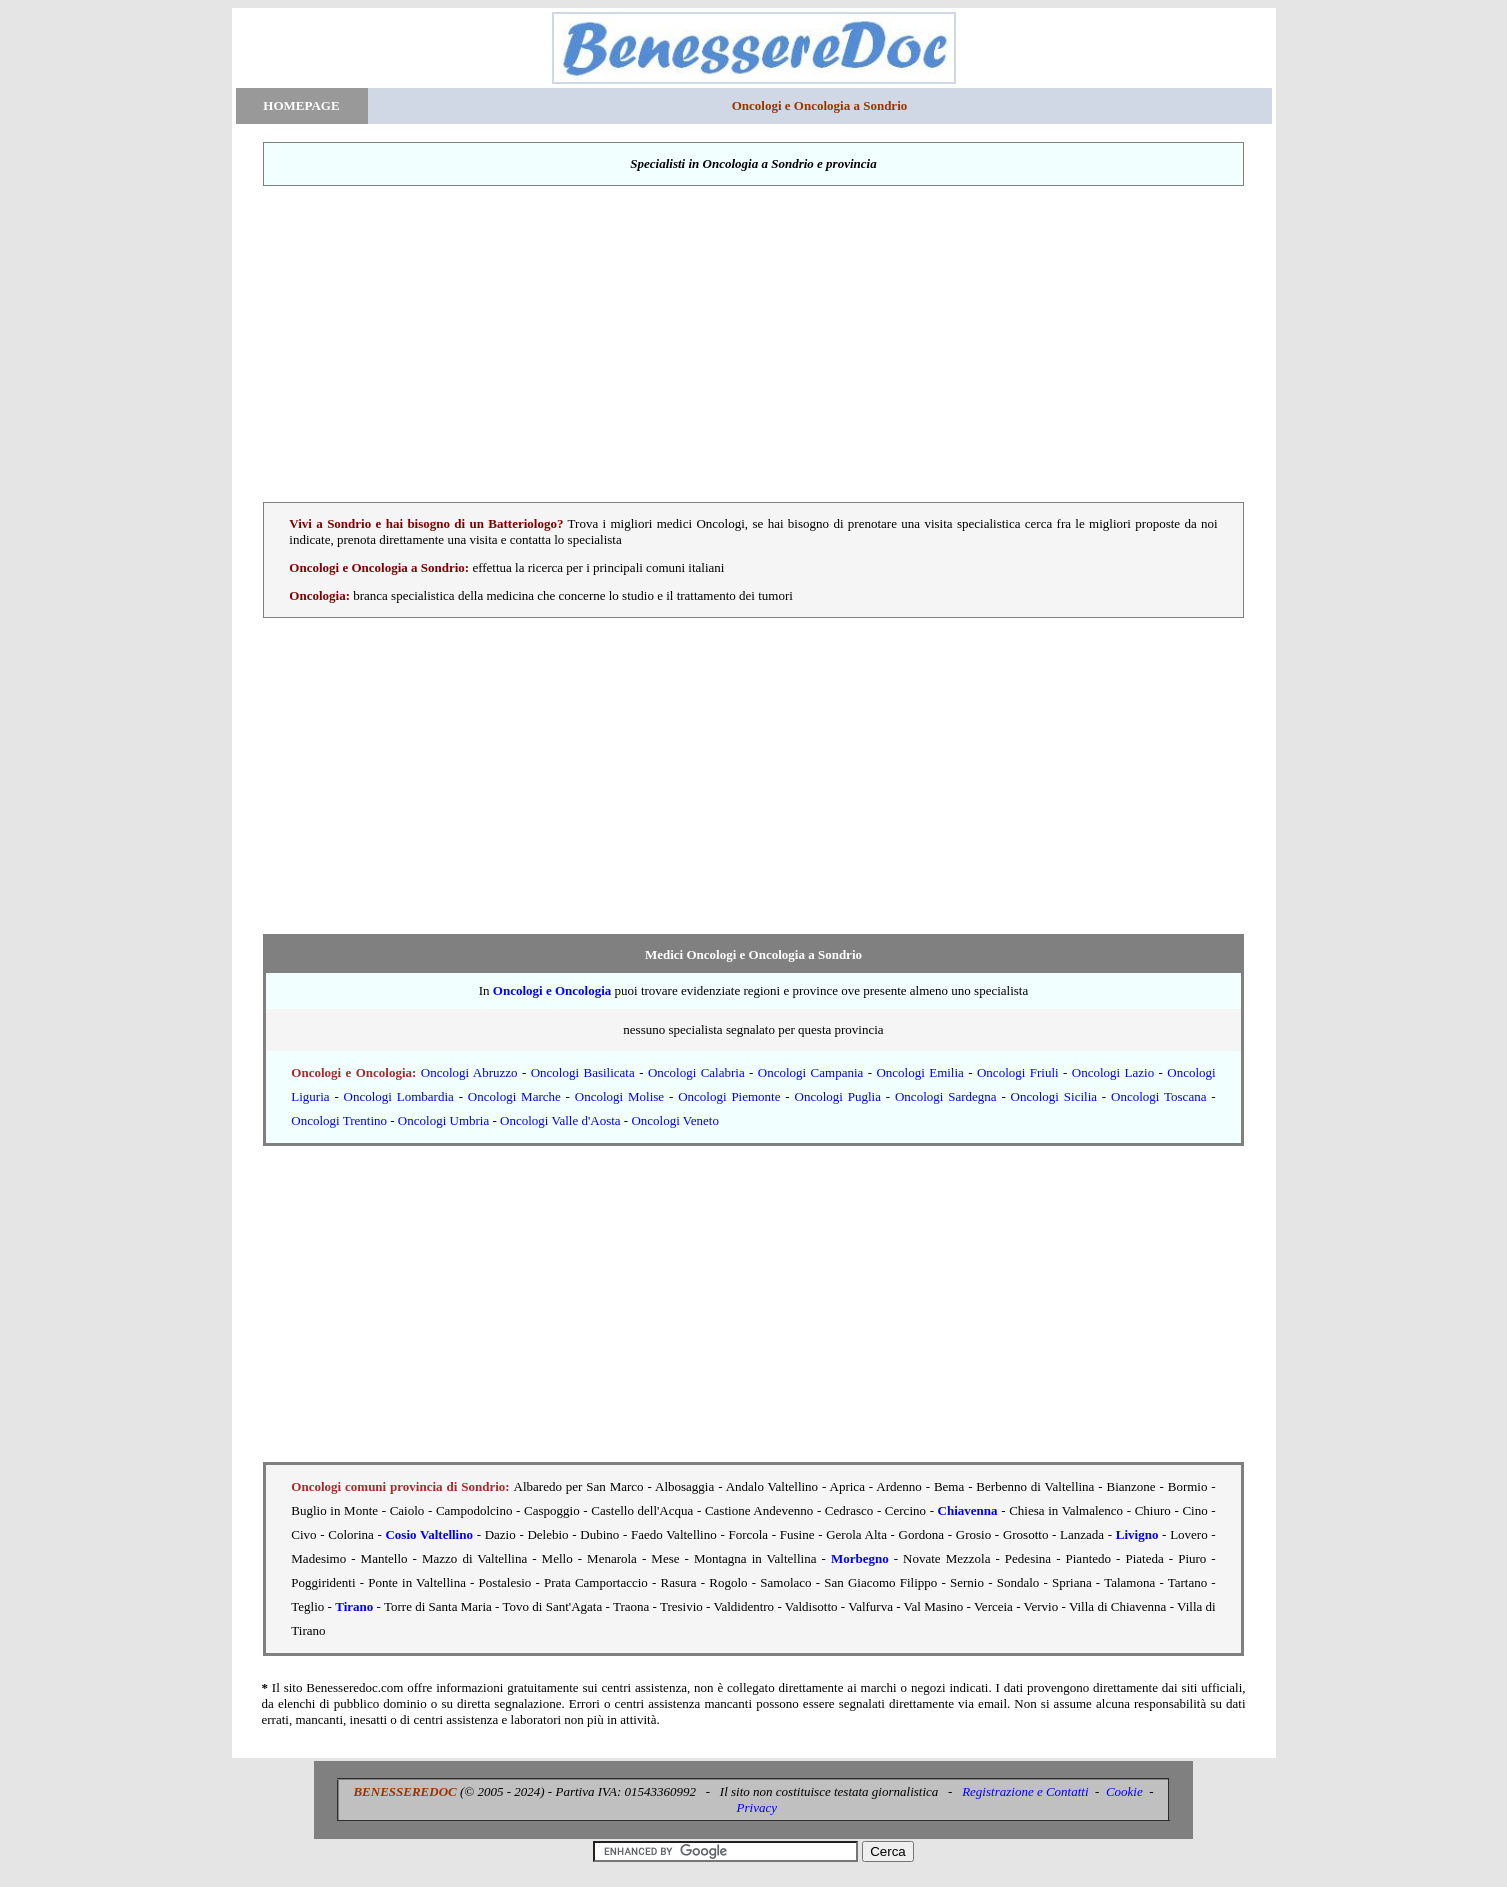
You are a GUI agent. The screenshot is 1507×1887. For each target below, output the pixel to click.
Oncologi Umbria (443, 1120)
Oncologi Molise (619, 1096)
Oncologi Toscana (1158, 1096)
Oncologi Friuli (1018, 1072)
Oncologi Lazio (1113, 1072)
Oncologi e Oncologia (552, 990)
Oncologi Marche (514, 1096)
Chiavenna (968, 1510)
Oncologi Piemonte (729, 1096)
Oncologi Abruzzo (469, 1072)
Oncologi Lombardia (399, 1096)
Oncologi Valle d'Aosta (560, 1120)
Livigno (1137, 1534)
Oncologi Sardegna (946, 1096)
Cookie (1124, 1791)
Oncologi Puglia (838, 1096)
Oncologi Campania (810, 1072)
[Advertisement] (754, 344)
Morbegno (860, 1558)
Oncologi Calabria (696, 1072)
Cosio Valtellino (428, 1534)
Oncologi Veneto (675, 1120)
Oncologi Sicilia (1054, 1096)
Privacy (757, 1807)
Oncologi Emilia (919, 1072)
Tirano (354, 1606)
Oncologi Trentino (339, 1120)
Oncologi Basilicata (583, 1072)
